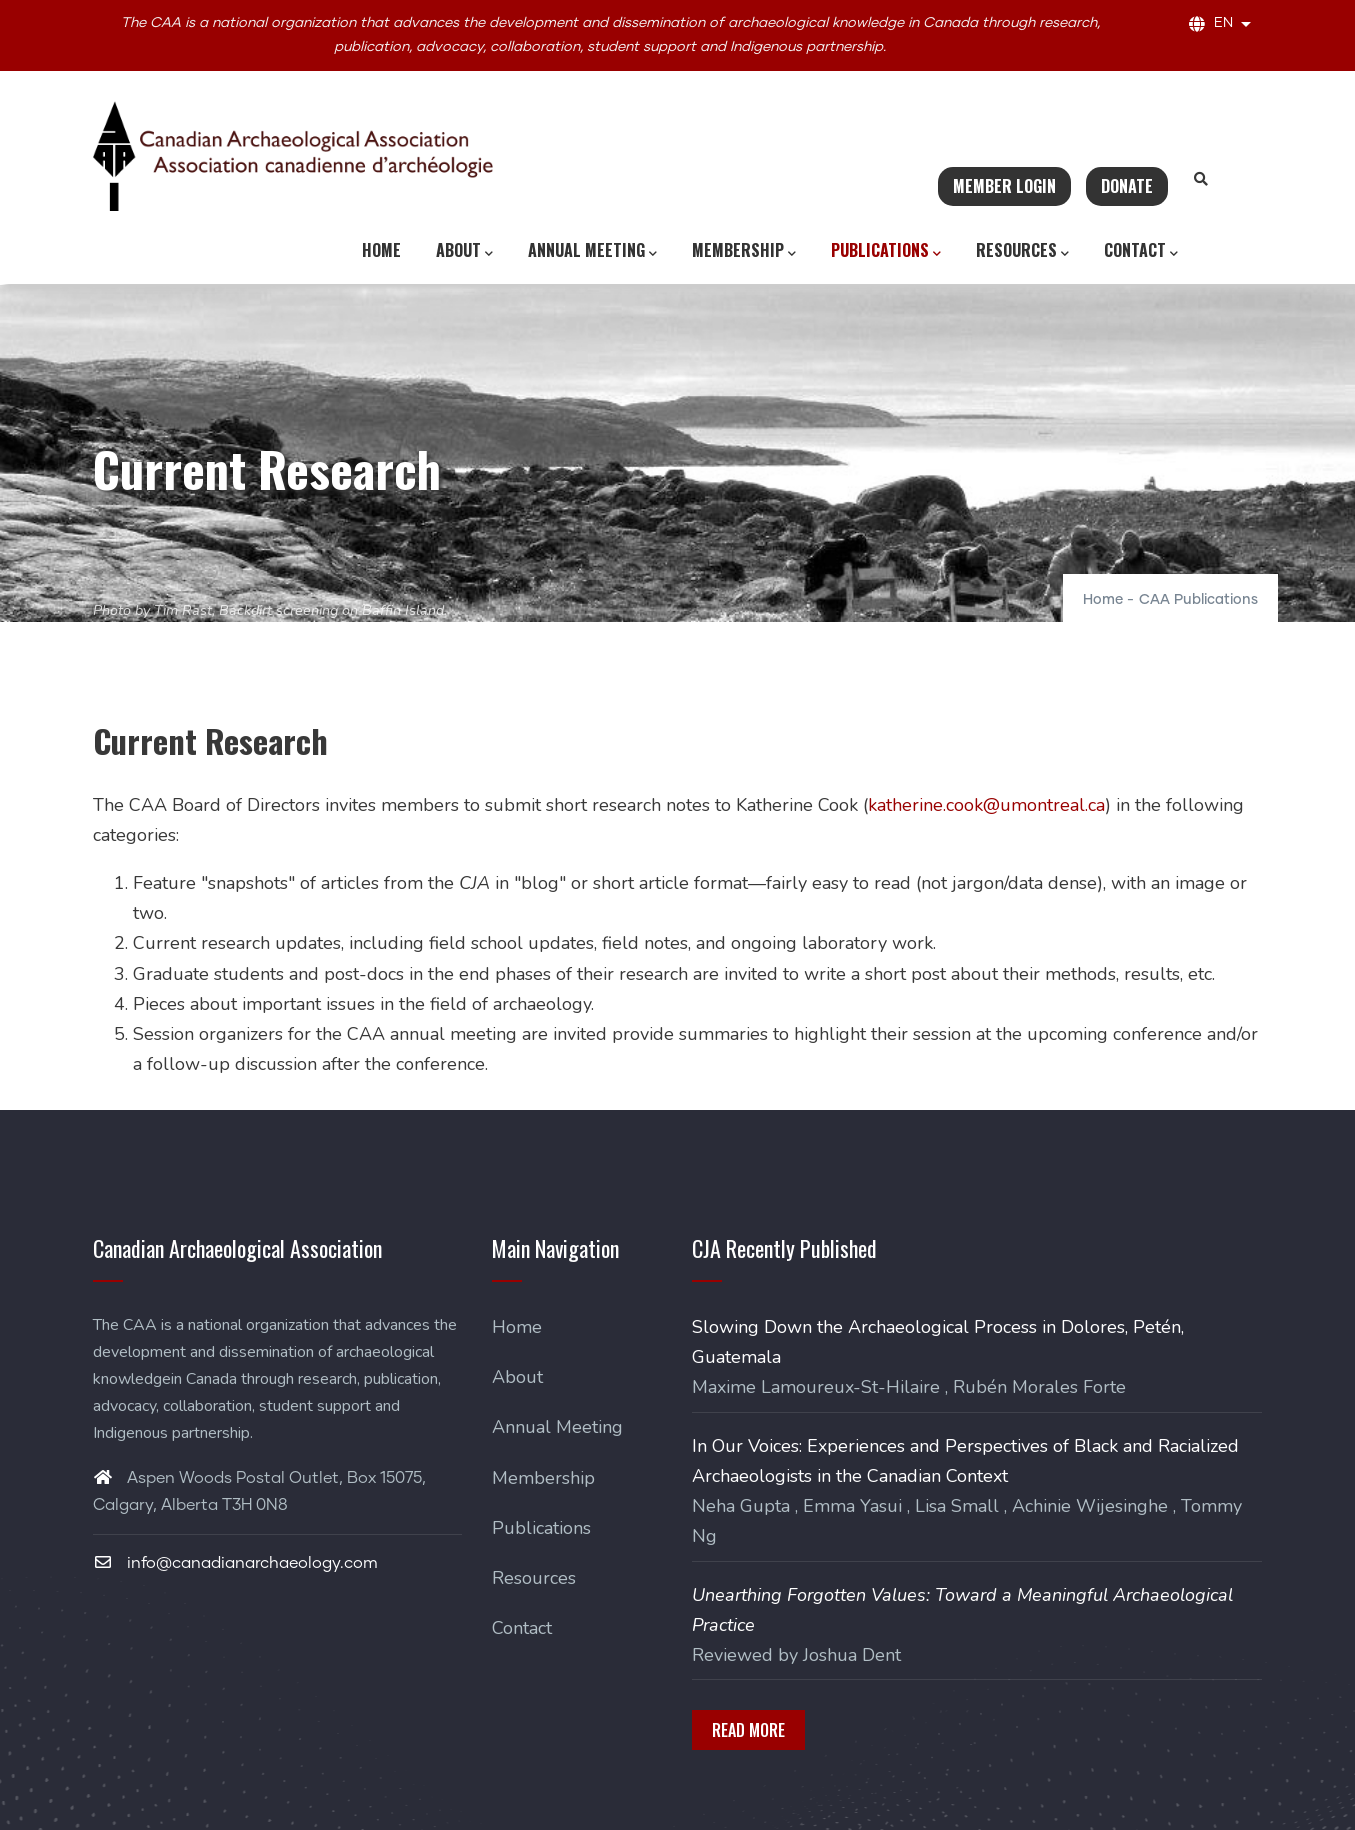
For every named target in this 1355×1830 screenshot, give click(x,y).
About (464, 251)
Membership (744, 251)
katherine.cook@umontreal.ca (986, 805)
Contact (1141, 251)
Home (381, 250)
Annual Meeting (592, 251)
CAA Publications (1198, 600)
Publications (886, 251)
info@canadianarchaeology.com (235, 1563)
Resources (1022, 251)
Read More (748, 1730)
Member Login (1004, 186)
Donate (1127, 186)
